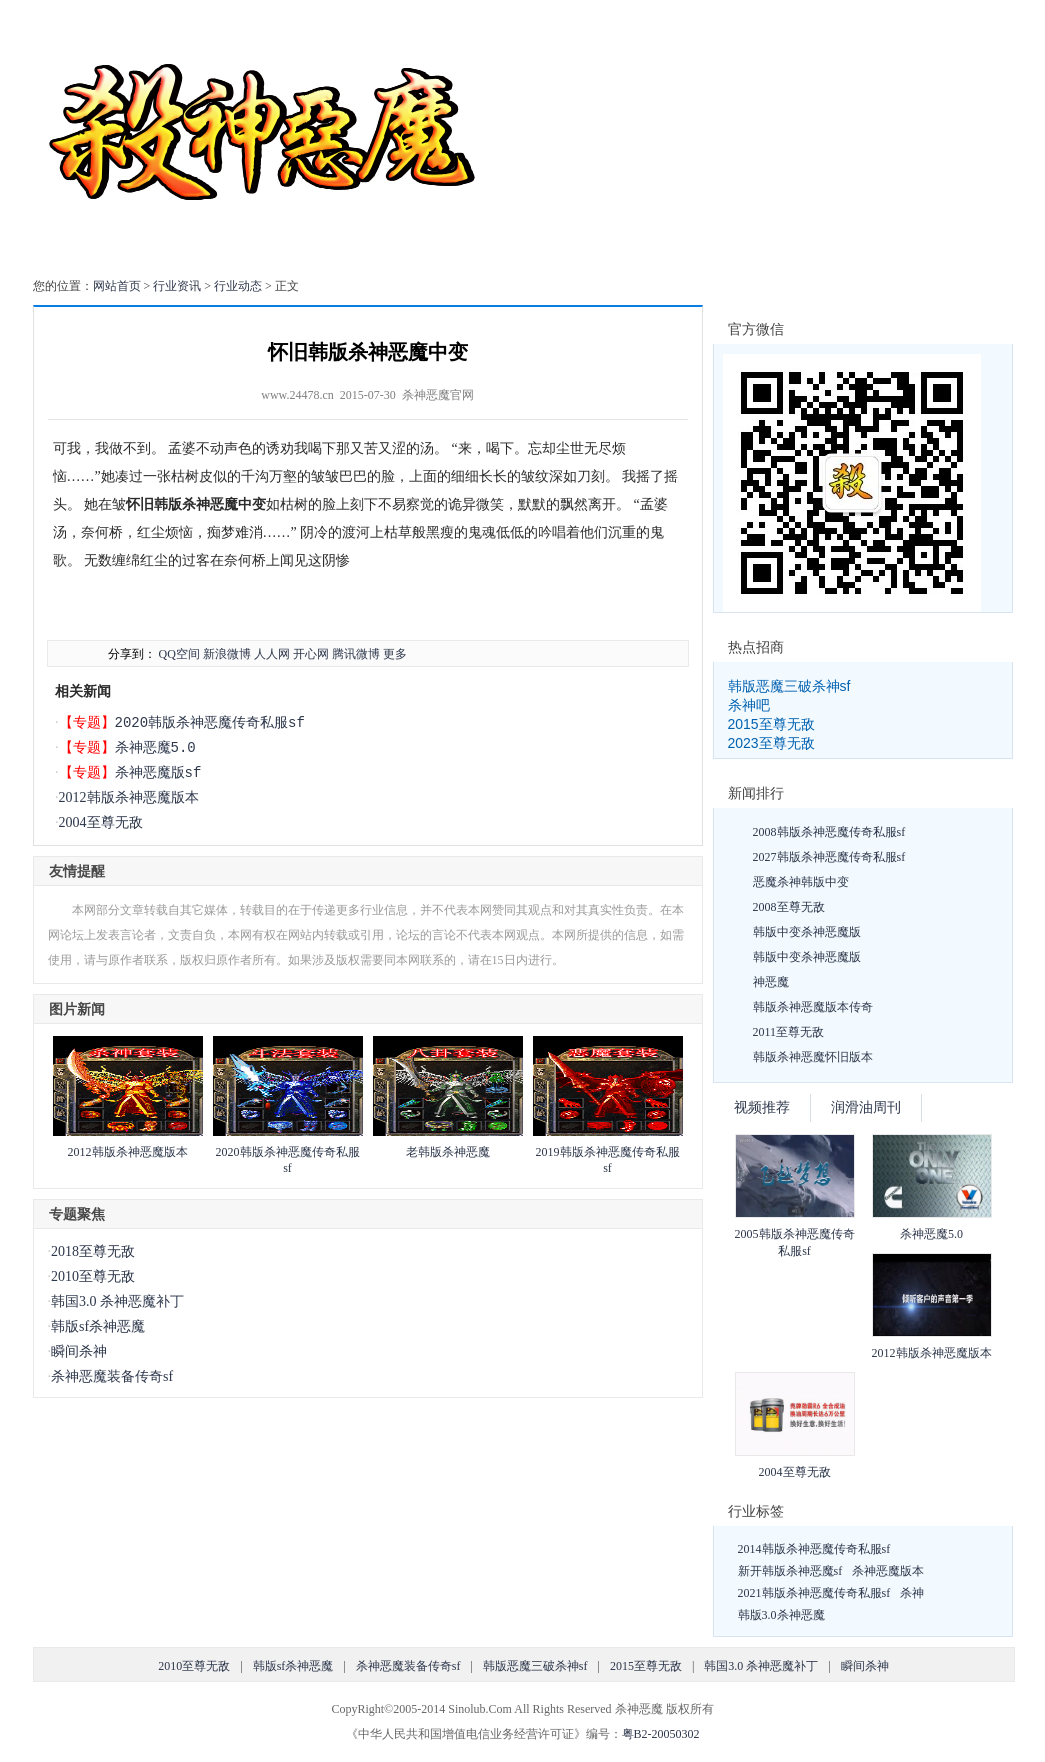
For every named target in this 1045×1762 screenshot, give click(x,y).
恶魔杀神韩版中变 (801, 882)
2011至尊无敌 (789, 1032)
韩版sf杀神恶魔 (98, 1326)
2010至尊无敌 (93, 1276)
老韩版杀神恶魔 (448, 1152)
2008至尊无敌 (789, 907)
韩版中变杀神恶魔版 (807, 932)
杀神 (912, 1593)
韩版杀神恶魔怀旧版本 (813, 1057)
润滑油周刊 (866, 1107)
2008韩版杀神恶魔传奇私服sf (829, 832)
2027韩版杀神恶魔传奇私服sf (829, 857)
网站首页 (117, 286)
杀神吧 (749, 705)
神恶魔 (771, 982)
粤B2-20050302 (661, 1734)
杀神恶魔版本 (888, 1571)
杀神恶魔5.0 (155, 747)
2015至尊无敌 (771, 724)
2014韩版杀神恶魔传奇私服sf (814, 1549)
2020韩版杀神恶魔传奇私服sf (210, 722)
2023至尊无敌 (771, 743)
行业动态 (238, 286)
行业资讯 (177, 286)
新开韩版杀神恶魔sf (790, 1571)
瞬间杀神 (79, 1351)
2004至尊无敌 (101, 822)
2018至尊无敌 (93, 1251)
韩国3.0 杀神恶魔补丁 (117, 1301)
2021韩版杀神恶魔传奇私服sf (814, 1593)
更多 (395, 654)
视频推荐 (762, 1107)
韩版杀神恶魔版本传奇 (813, 1007)
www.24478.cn (297, 395)
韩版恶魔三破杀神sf (789, 686)
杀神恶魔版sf (158, 772)
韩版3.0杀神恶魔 (781, 1615)
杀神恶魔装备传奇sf (112, 1376)
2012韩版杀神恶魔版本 (129, 797)
